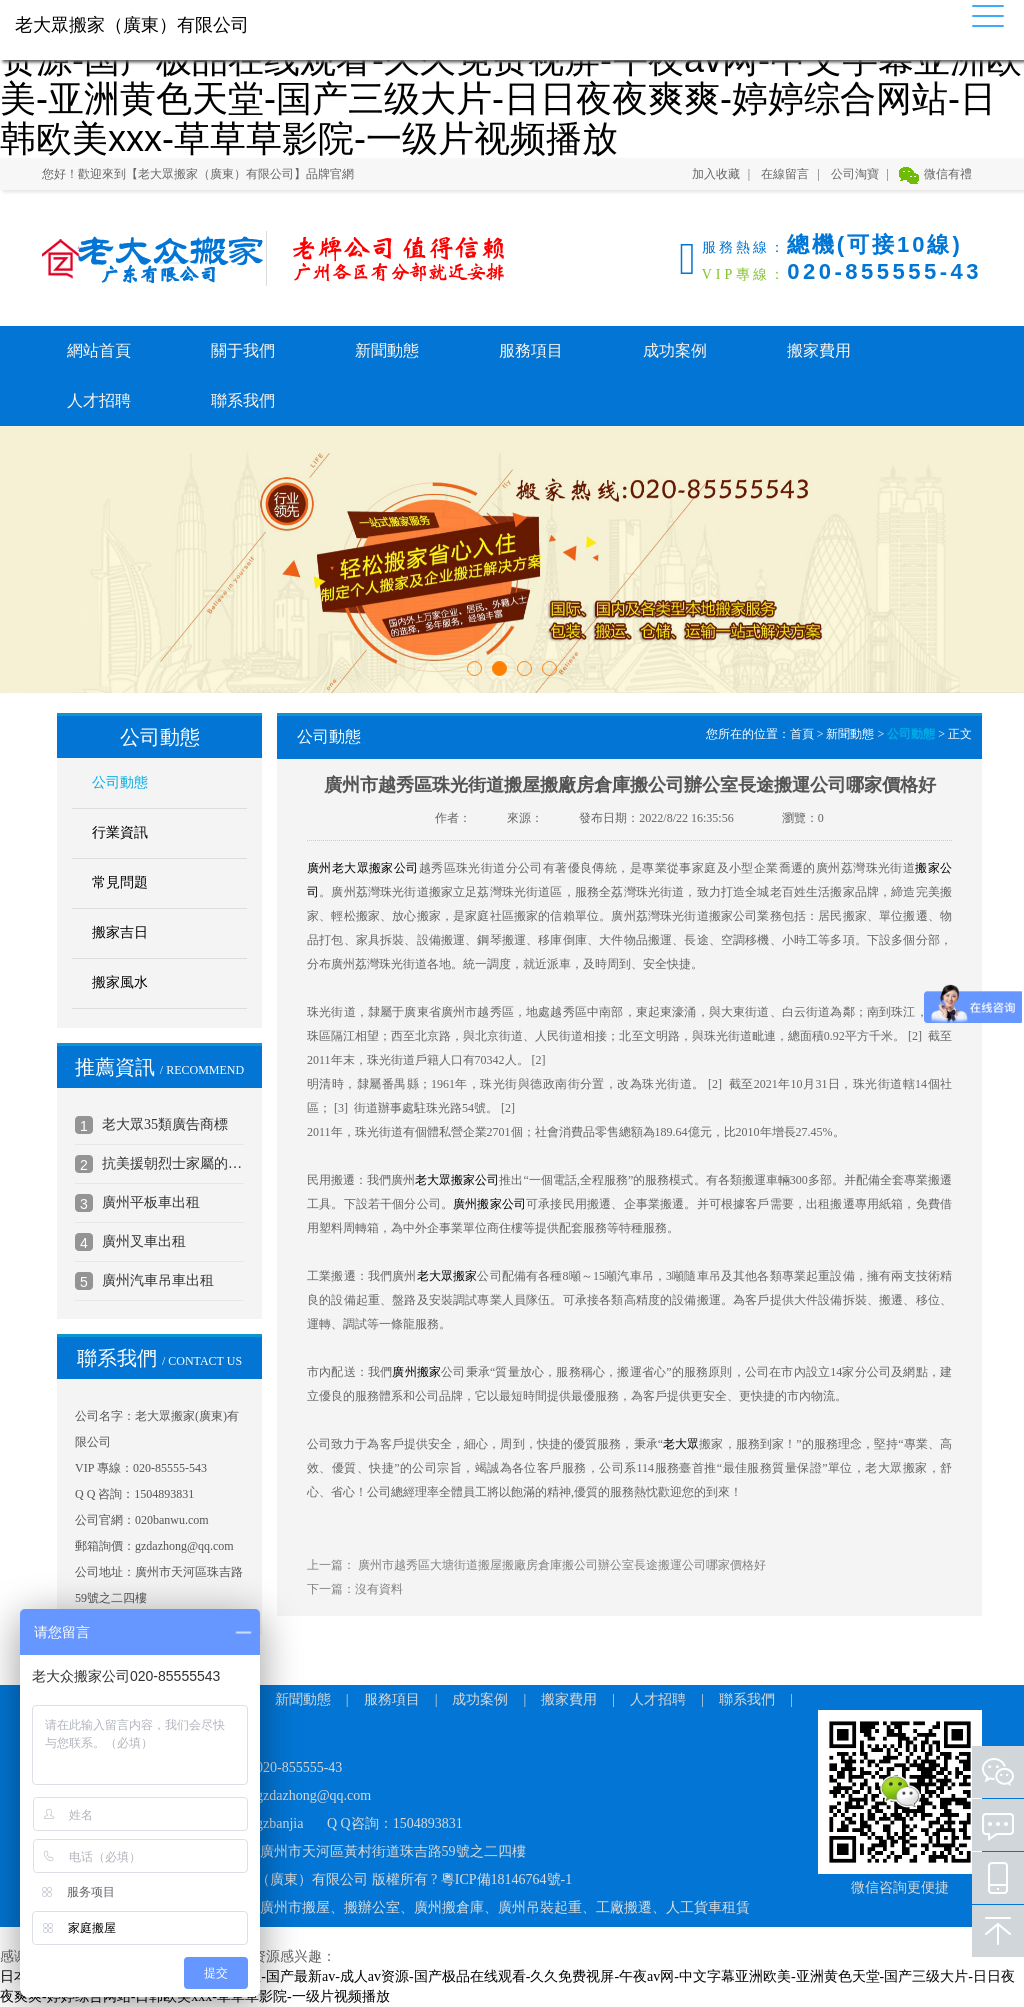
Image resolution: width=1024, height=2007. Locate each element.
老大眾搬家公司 (457, 1180)
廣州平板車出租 (151, 1202)
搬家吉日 (120, 932)
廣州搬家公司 (489, 1204)
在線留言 (785, 174)
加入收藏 (716, 174)
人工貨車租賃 (708, 1907)
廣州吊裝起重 (540, 1907)
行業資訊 (120, 832)
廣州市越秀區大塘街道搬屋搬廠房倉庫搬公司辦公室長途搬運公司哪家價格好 (562, 1565)
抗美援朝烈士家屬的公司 (173, 1163)
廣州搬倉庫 (449, 1907)
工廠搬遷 (624, 1907)
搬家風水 (120, 982)
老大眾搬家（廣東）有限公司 (141, 258)
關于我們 (243, 350)
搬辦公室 (372, 1907)
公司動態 (120, 782)
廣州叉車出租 (144, 1241)
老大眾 (681, 1444)
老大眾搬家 (447, 1276)
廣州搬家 (416, 1372)
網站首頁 (99, 350)
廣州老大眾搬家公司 (363, 868)
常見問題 (120, 882)
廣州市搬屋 (295, 1907)
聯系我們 (243, 400)
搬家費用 (819, 350)
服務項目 (531, 350)
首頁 (802, 734)
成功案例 (675, 350)
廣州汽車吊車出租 (158, 1280)
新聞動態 (387, 350)
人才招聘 (99, 400)
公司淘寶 (855, 174)
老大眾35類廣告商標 (165, 1124)
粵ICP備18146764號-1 (506, 1879)
